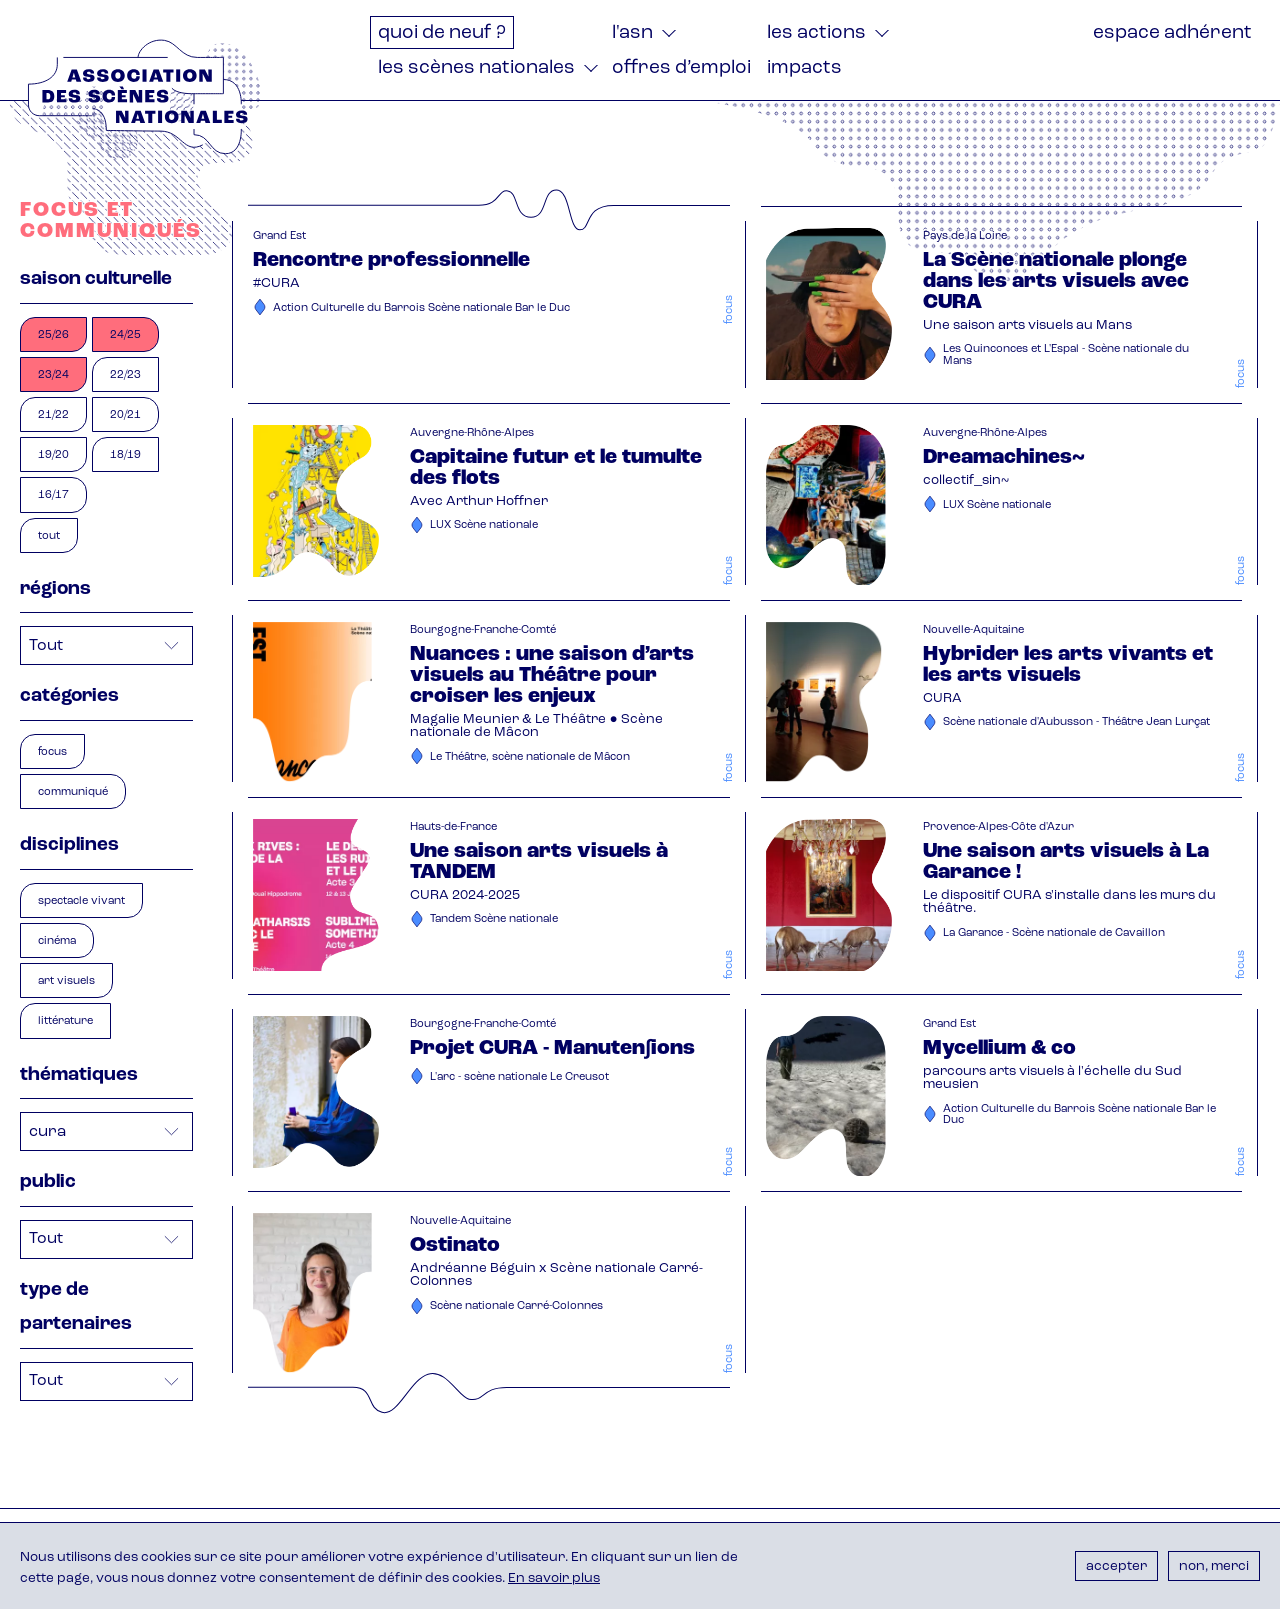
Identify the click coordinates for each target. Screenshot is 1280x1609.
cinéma (57, 941)
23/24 (53, 375)
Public (48, 1182)
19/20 (53, 455)
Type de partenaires (76, 1308)
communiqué (73, 792)
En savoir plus (554, 1578)
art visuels (66, 981)
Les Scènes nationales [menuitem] (476, 68)
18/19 (125, 455)
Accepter (1116, 1566)
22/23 (125, 375)
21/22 (53, 415)
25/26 (53, 335)
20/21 (125, 415)
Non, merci (1214, 1566)
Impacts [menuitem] (804, 68)
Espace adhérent (1172, 33)
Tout (49, 536)
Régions (55, 589)
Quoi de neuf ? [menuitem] (442, 33)
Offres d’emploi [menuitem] (681, 68)
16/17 (53, 495)
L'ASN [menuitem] (632, 33)
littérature (65, 1021)
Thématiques (79, 1075)
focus (52, 752)
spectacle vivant (81, 901)
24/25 (125, 335)
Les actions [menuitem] (816, 33)
